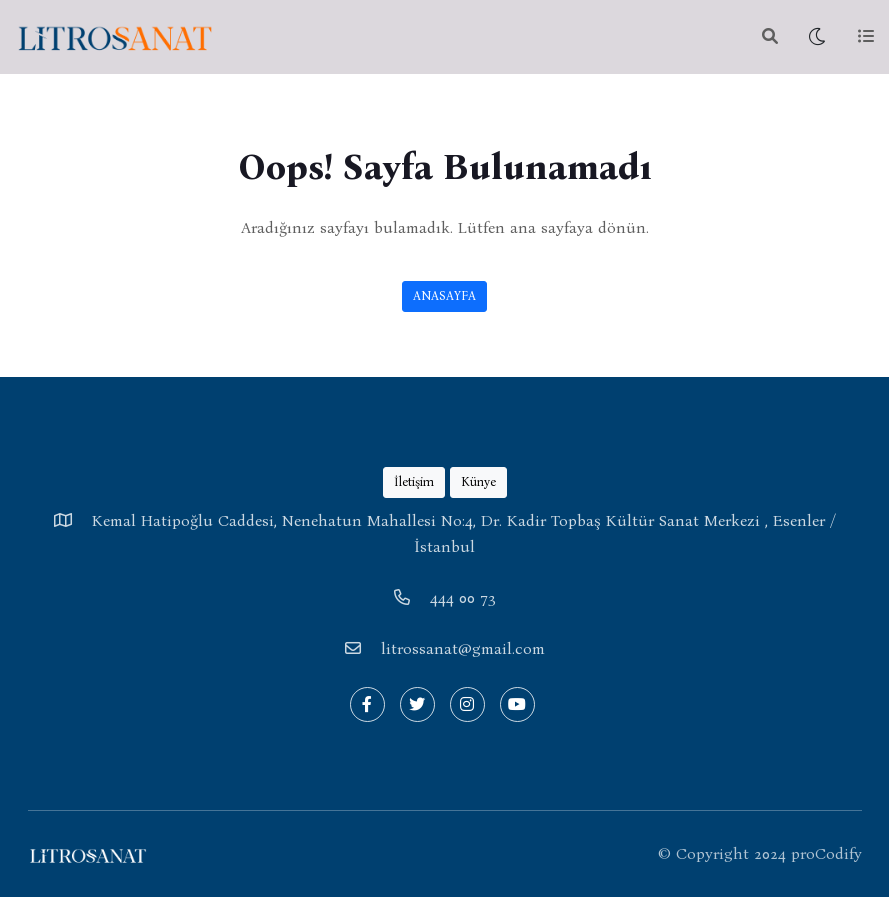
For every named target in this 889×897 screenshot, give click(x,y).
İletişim (414, 481)
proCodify (826, 853)
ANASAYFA (444, 295)
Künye (478, 481)
